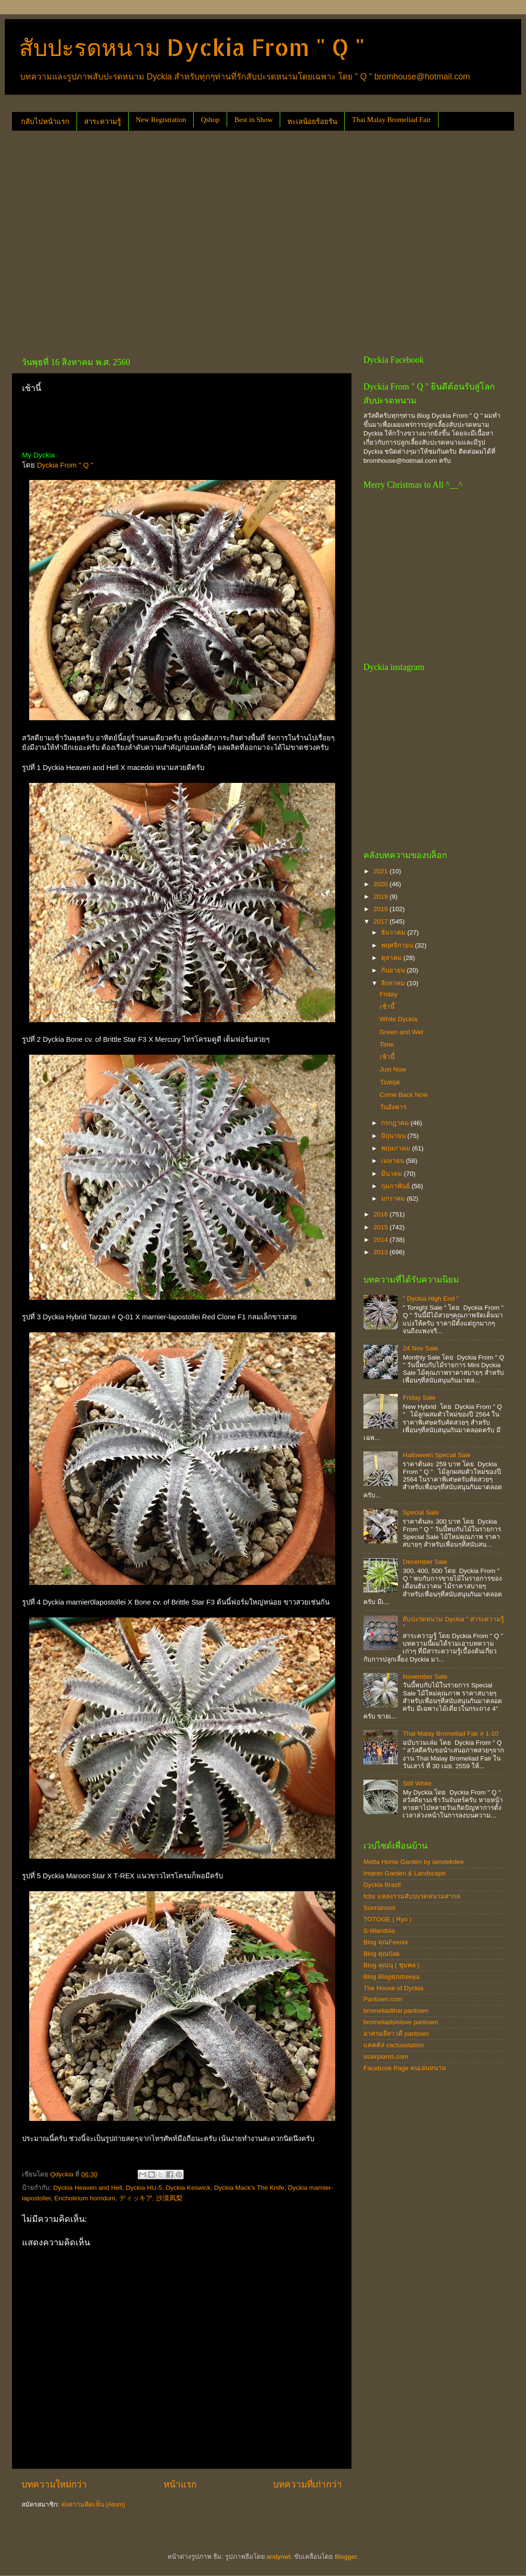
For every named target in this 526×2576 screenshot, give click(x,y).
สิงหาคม (394, 983)
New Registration (161, 119)
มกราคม (394, 1198)
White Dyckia (398, 1019)
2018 (381, 909)
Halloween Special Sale (437, 1455)
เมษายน (393, 1160)
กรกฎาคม (396, 1122)
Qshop (210, 119)
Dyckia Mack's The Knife (249, 2187)
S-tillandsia (379, 1930)
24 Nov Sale (420, 1348)
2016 (381, 1214)
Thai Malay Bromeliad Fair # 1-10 (450, 1733)
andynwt (278, 2556)
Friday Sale (419, 1397)
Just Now (393, 1069)
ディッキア (136, 2198)
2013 (381, 1252)
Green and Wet (401, 1032)
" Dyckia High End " (431, 1298)
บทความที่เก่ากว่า (307, 2484)
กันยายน (394, 970)
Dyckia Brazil (382, 1884)
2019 (381, 896)
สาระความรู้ (102, 121)
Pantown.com (383, 1999)
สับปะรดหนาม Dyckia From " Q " (192, 47)
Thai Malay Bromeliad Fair (391, 119)
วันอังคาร (393, 1107)
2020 (381, 884)
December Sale (425, 1561)
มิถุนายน (394, 1135)
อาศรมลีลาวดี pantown (396, 2033)
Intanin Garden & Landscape (404, 1873)
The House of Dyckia (393, 1988)
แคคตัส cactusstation (393, 2045)
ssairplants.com (385, 2056)
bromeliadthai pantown (395, 2010)
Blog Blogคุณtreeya (391, 1976)
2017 (381, 921)
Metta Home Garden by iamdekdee (413, 1861)
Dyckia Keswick (187, 2187)
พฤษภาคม (396, 1148)
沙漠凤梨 (169, 2198)
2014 (381, 1239)
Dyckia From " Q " (65, 465)
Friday (389, 994)
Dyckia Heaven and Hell (88, 2187)
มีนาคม (392, 1173)
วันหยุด (390, 1082)
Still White (417, 1783)
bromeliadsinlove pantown (400, 2022)
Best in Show (253, 119)
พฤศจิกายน (398, 945)
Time (387, 1044)
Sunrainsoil (379, 1907)
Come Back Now (404, 1094)
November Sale (425, 1676)
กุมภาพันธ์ (396, 1186)
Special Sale (420, 1512)
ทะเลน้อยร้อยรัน (312, 121)
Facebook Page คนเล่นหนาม (404, 2068)
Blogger (346, 2556)
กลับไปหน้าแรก (45, 121)
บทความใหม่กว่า (54, 2484)
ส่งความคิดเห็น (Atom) (93, 2504)
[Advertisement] (94, 239)
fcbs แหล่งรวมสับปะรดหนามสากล (411, 1896)
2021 (381, 871)
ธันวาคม (394, 932)
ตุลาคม (392, 957)
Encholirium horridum (85, 2198)
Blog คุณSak (381, 1953)
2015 (381, 1227)
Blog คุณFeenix (385, 1942)
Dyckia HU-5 (144, 2187)
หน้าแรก (180, 2484)
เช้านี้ (387, 1006)
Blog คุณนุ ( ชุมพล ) (391, 1965)
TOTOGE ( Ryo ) (387, 1919)
